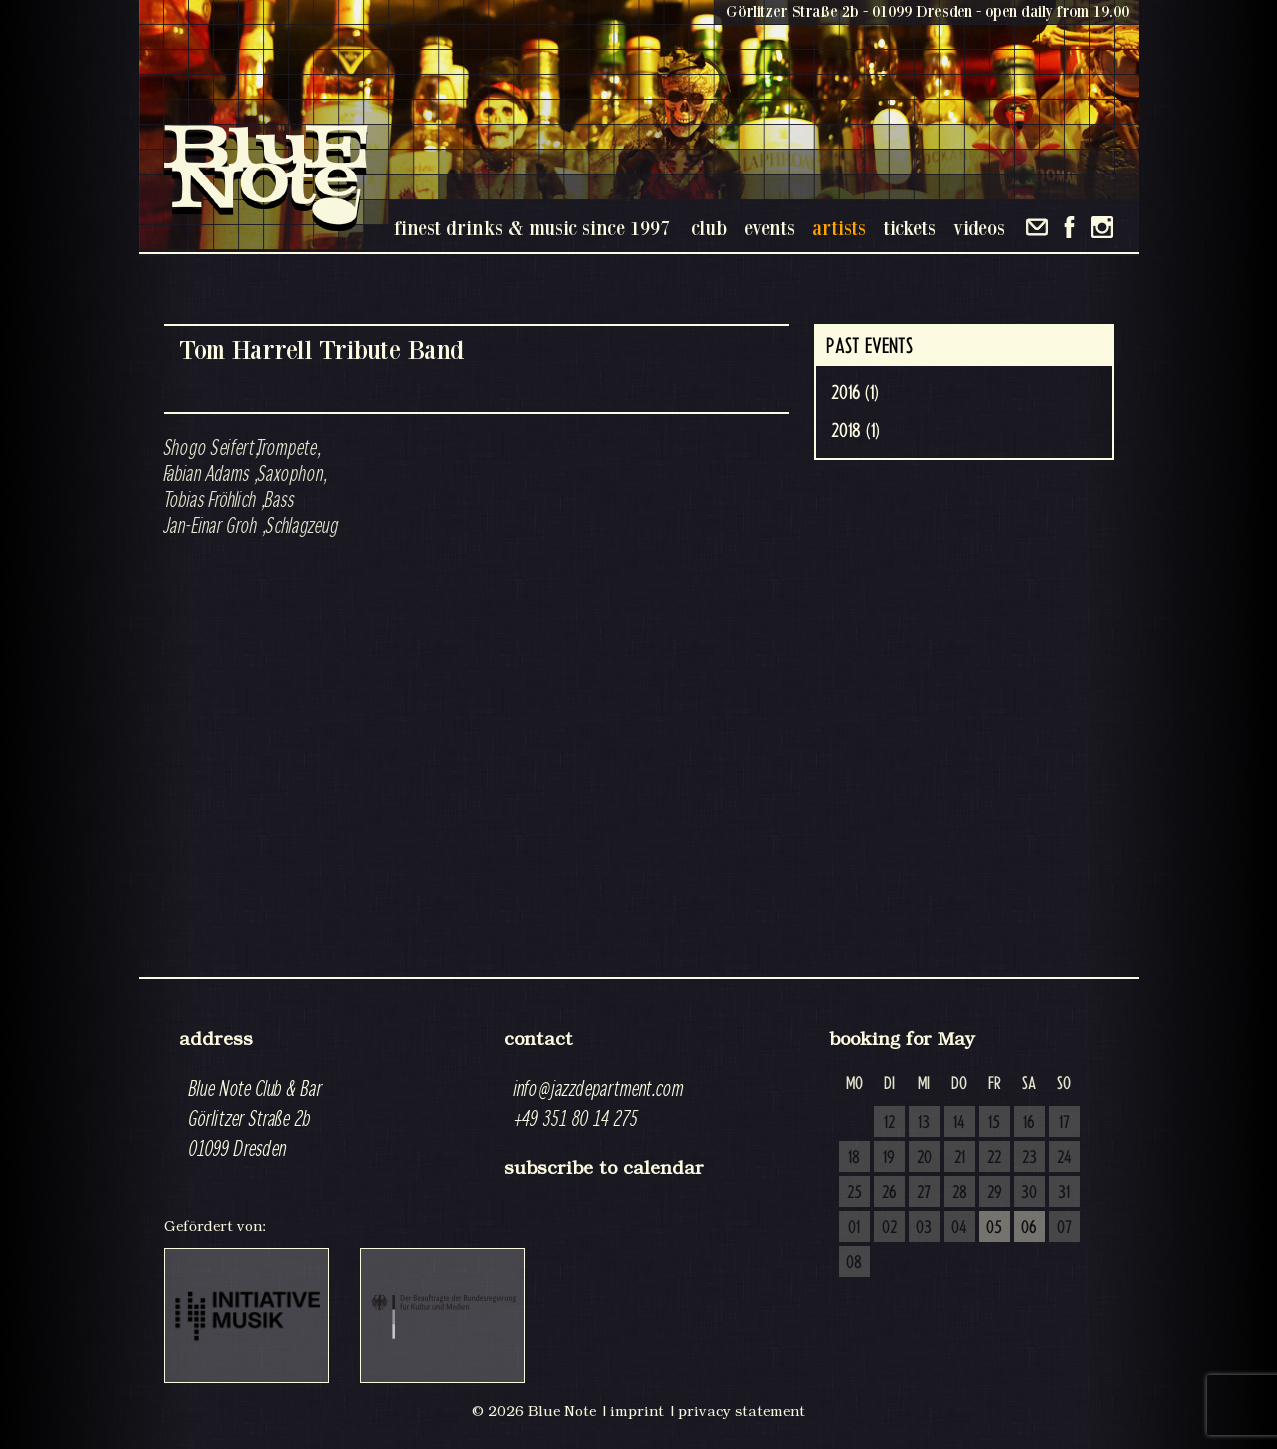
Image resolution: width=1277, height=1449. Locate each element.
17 (1064, 1123)
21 (959, 1158)
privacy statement (741, 1411)
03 (924, 1228)
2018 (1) (855, 431)
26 (889, 1193)
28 (959, 1193)
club (709, 227)
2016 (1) (855, 393)
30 (1029, 1193)
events (769, 227)
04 (959, 1228)
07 (1064, 1228)
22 (994, 1158)
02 (889, 1228)
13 (924, 1123)
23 (1029, 1158)
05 (994, 1228)
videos (979, 227)
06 (1029, 1228)
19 (889, 1158)
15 (994, 1123)
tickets (909, 227)
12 (889, 1123)
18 (854, 1158)
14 (959, 1123)
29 (994, 1193)
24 (1064, 1158)
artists (839, 227)
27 (924, 1193)
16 (1029, 1123)
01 (854, 1228)
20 (924, 1158)
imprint (637, 1411)
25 (854, 1193)
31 (1064, 1193)
